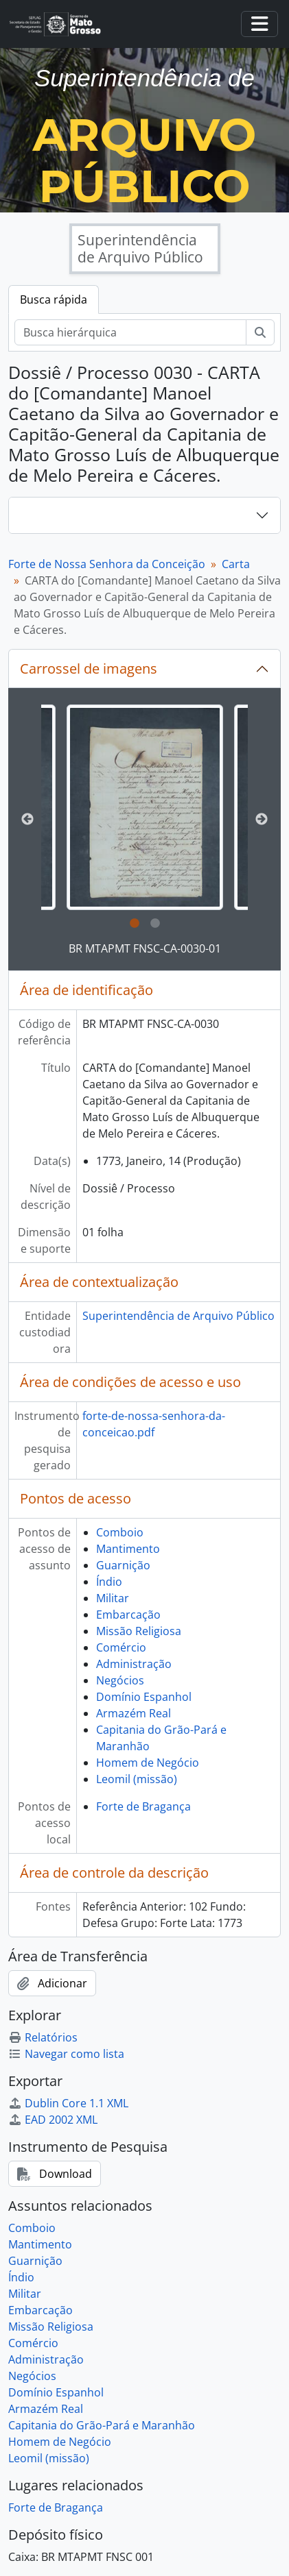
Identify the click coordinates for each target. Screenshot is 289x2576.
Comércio (121, 1647)
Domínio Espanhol (144, 1696)
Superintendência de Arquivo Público (178, 1315)
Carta (236, 564)
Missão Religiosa (138, 1631)
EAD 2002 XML (52, 2119)
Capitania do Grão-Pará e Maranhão (101, 2425)
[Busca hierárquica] (130, 332)
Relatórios (43, 2037)
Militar (112, 1598)
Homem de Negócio (147, 1762)
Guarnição (123, 1565)
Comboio (119, 1532)
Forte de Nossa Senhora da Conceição (106, 564)
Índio (109, 1581)
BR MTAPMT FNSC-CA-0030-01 (145, 948)
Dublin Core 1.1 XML (68, 2103)
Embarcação (128, 1614)
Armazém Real (133, 1713)
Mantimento (128, 1548)
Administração (134, 1663)
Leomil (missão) (136, 1779)
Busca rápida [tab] (53, 299)
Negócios (120, 1680)
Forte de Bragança (143, 1806)
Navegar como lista (66, 2053)
